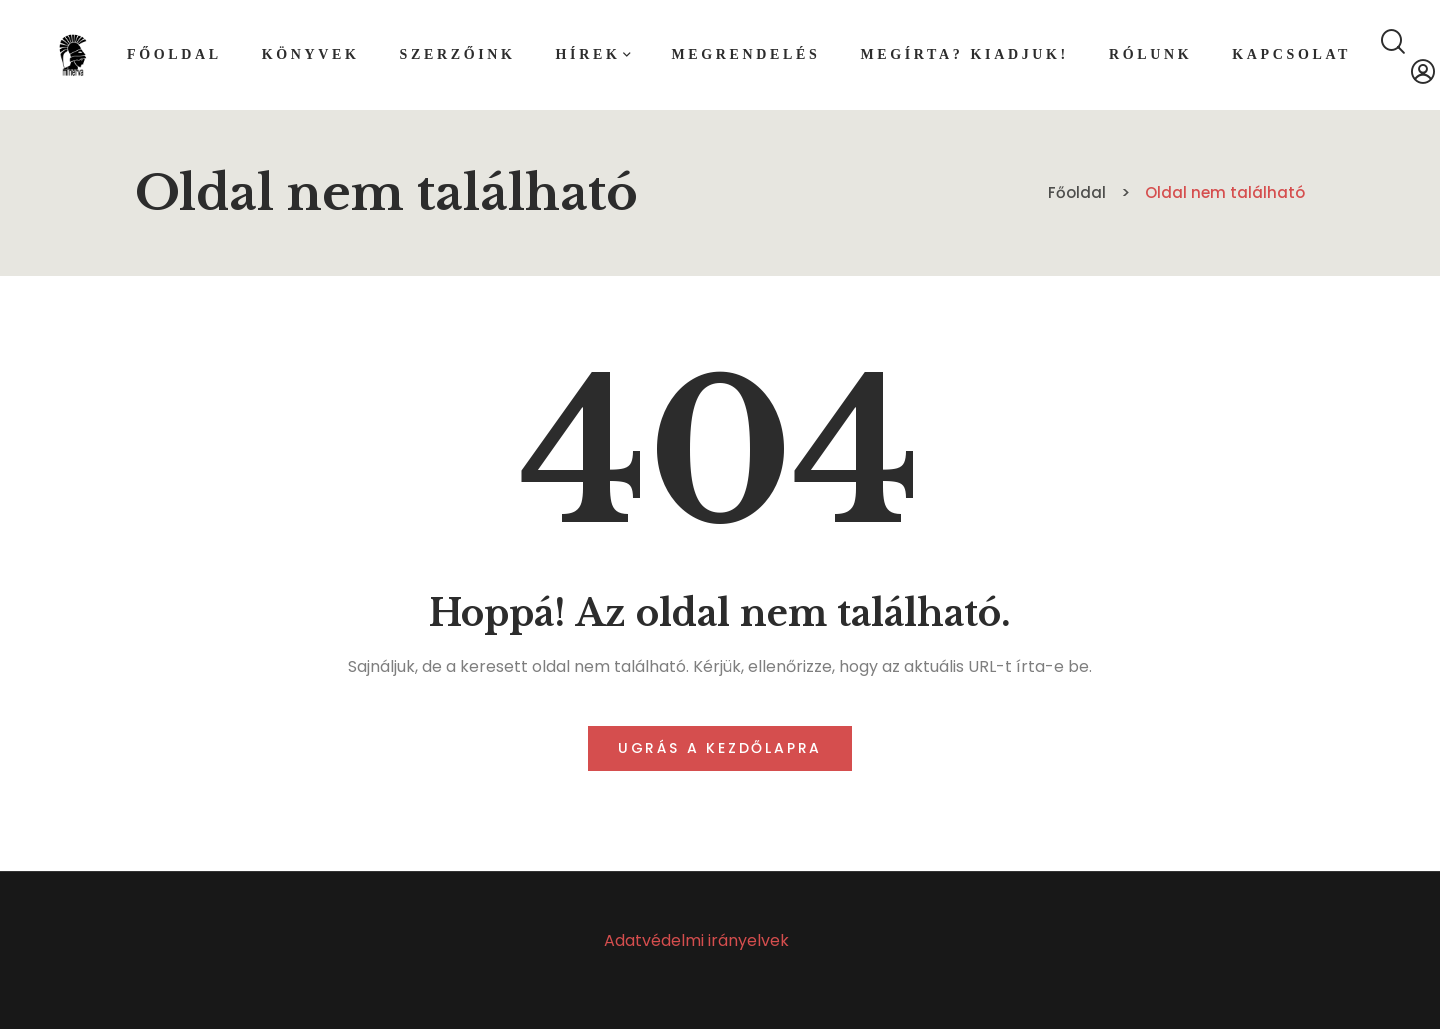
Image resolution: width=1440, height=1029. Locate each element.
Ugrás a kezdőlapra (720, 748)
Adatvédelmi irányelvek (696, 940)
